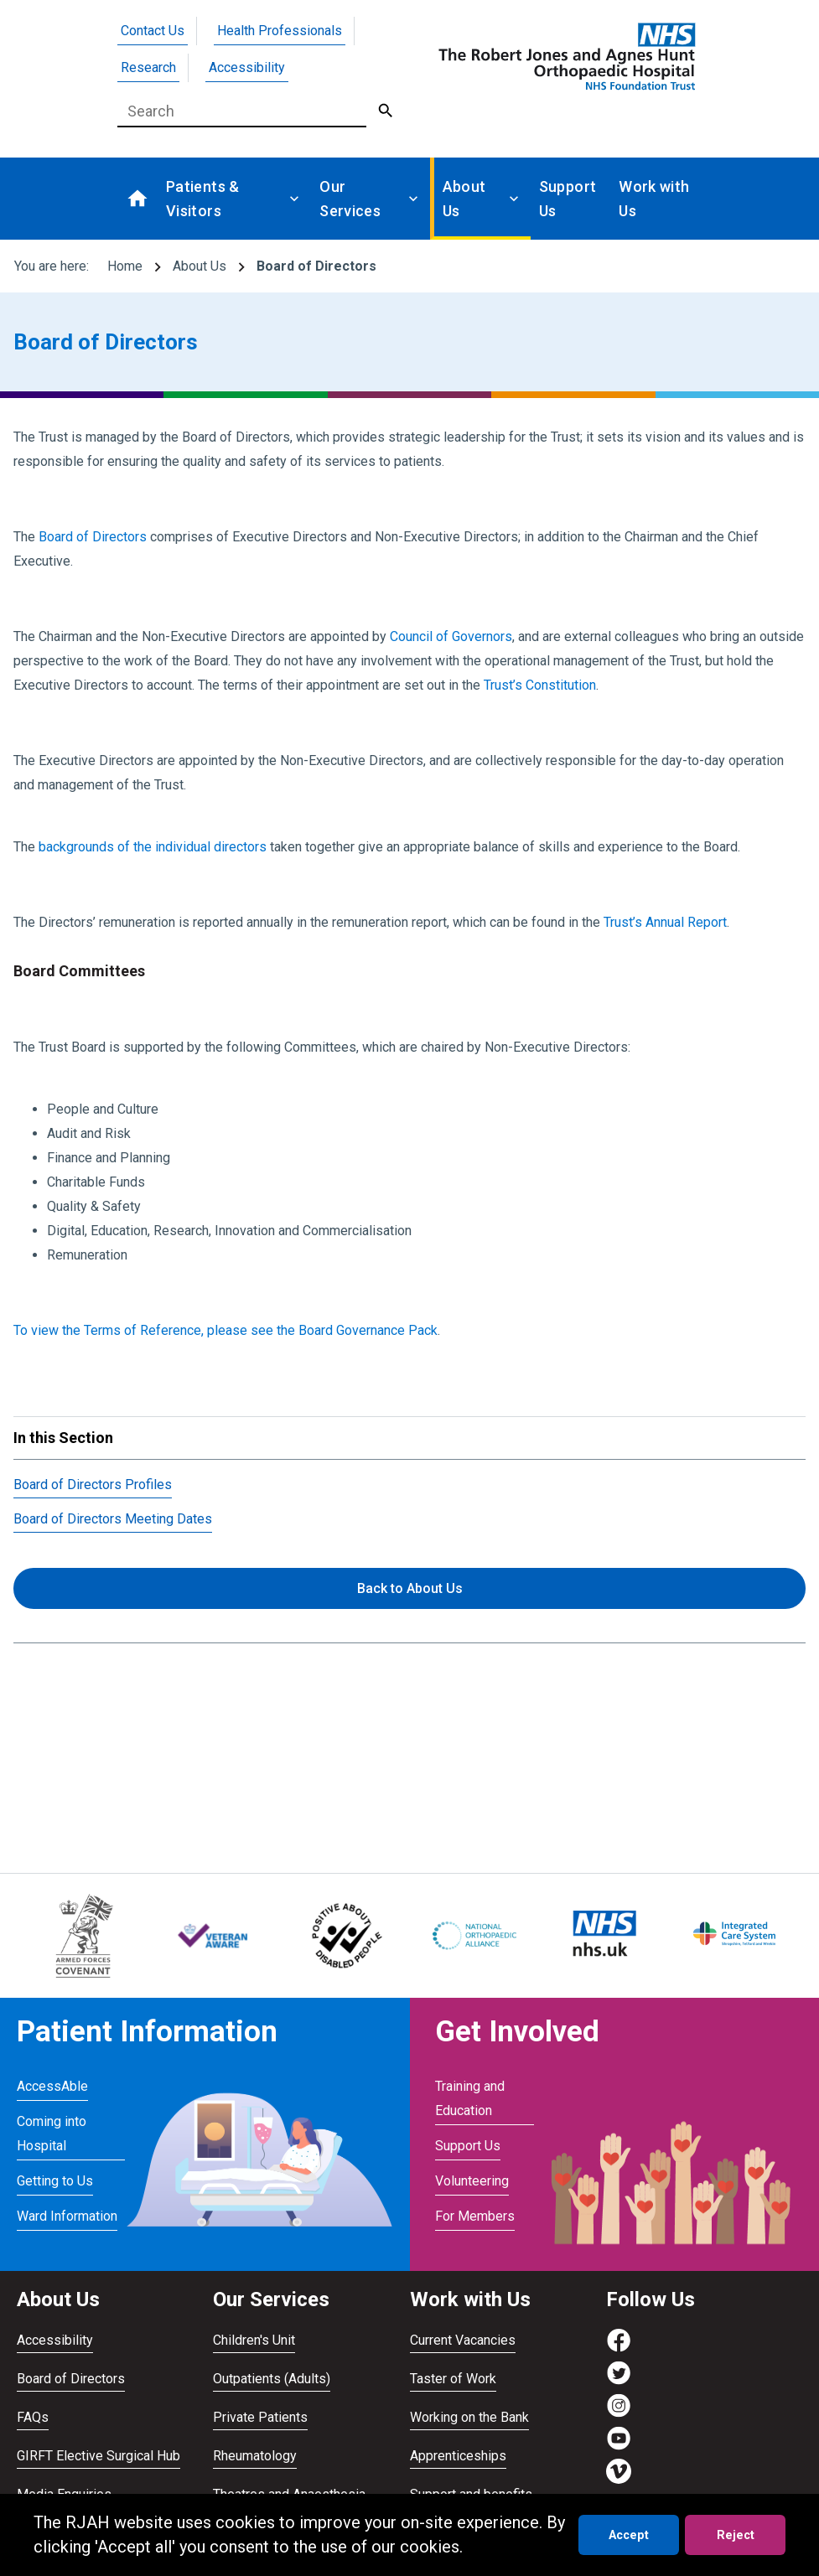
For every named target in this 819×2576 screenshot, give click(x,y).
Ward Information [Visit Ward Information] (67, 2216)
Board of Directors (93, 537)
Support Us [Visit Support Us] (467, 2146)
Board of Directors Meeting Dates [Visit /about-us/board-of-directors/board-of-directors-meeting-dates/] (112, 1519)
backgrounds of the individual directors (153, 847)
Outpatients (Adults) (271, 2379)
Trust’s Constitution (540, 685)
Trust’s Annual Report (665, 922)
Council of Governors (451, 636)
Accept (629, 2535)
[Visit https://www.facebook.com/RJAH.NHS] (618, 2348)
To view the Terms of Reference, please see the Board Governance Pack (225, 1330)
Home (125, 266)
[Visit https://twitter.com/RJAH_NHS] (618, 2381)
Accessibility (247, 67)
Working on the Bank (469, 2417)
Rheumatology (255, 2456)
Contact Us (152, 31)
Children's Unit (254, 2340)
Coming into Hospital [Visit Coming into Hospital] (51, 2133)
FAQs (33, 2417)
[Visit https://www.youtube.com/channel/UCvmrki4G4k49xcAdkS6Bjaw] (618, 2446)
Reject (735, 2535)
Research (148, 67)
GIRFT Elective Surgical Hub (98, 2456)
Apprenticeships (458, 2456)
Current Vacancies (463, 2340)
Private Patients (260, 2417)
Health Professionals (279, 31)
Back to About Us (410, 1588)
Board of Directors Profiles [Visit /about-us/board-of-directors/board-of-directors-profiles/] (92, 1484)
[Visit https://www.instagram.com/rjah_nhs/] (618, 2414)
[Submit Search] (386, 111)
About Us (199, 266)
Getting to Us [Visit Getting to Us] (55, 2181)
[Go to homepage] (564, 56)
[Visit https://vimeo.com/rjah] (618, 2479)
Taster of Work (453, 2379)
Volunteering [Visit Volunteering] (472, 2181)
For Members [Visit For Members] (475, 2216)
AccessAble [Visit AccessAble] (52, 2086)
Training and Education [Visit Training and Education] (470, 2098)
